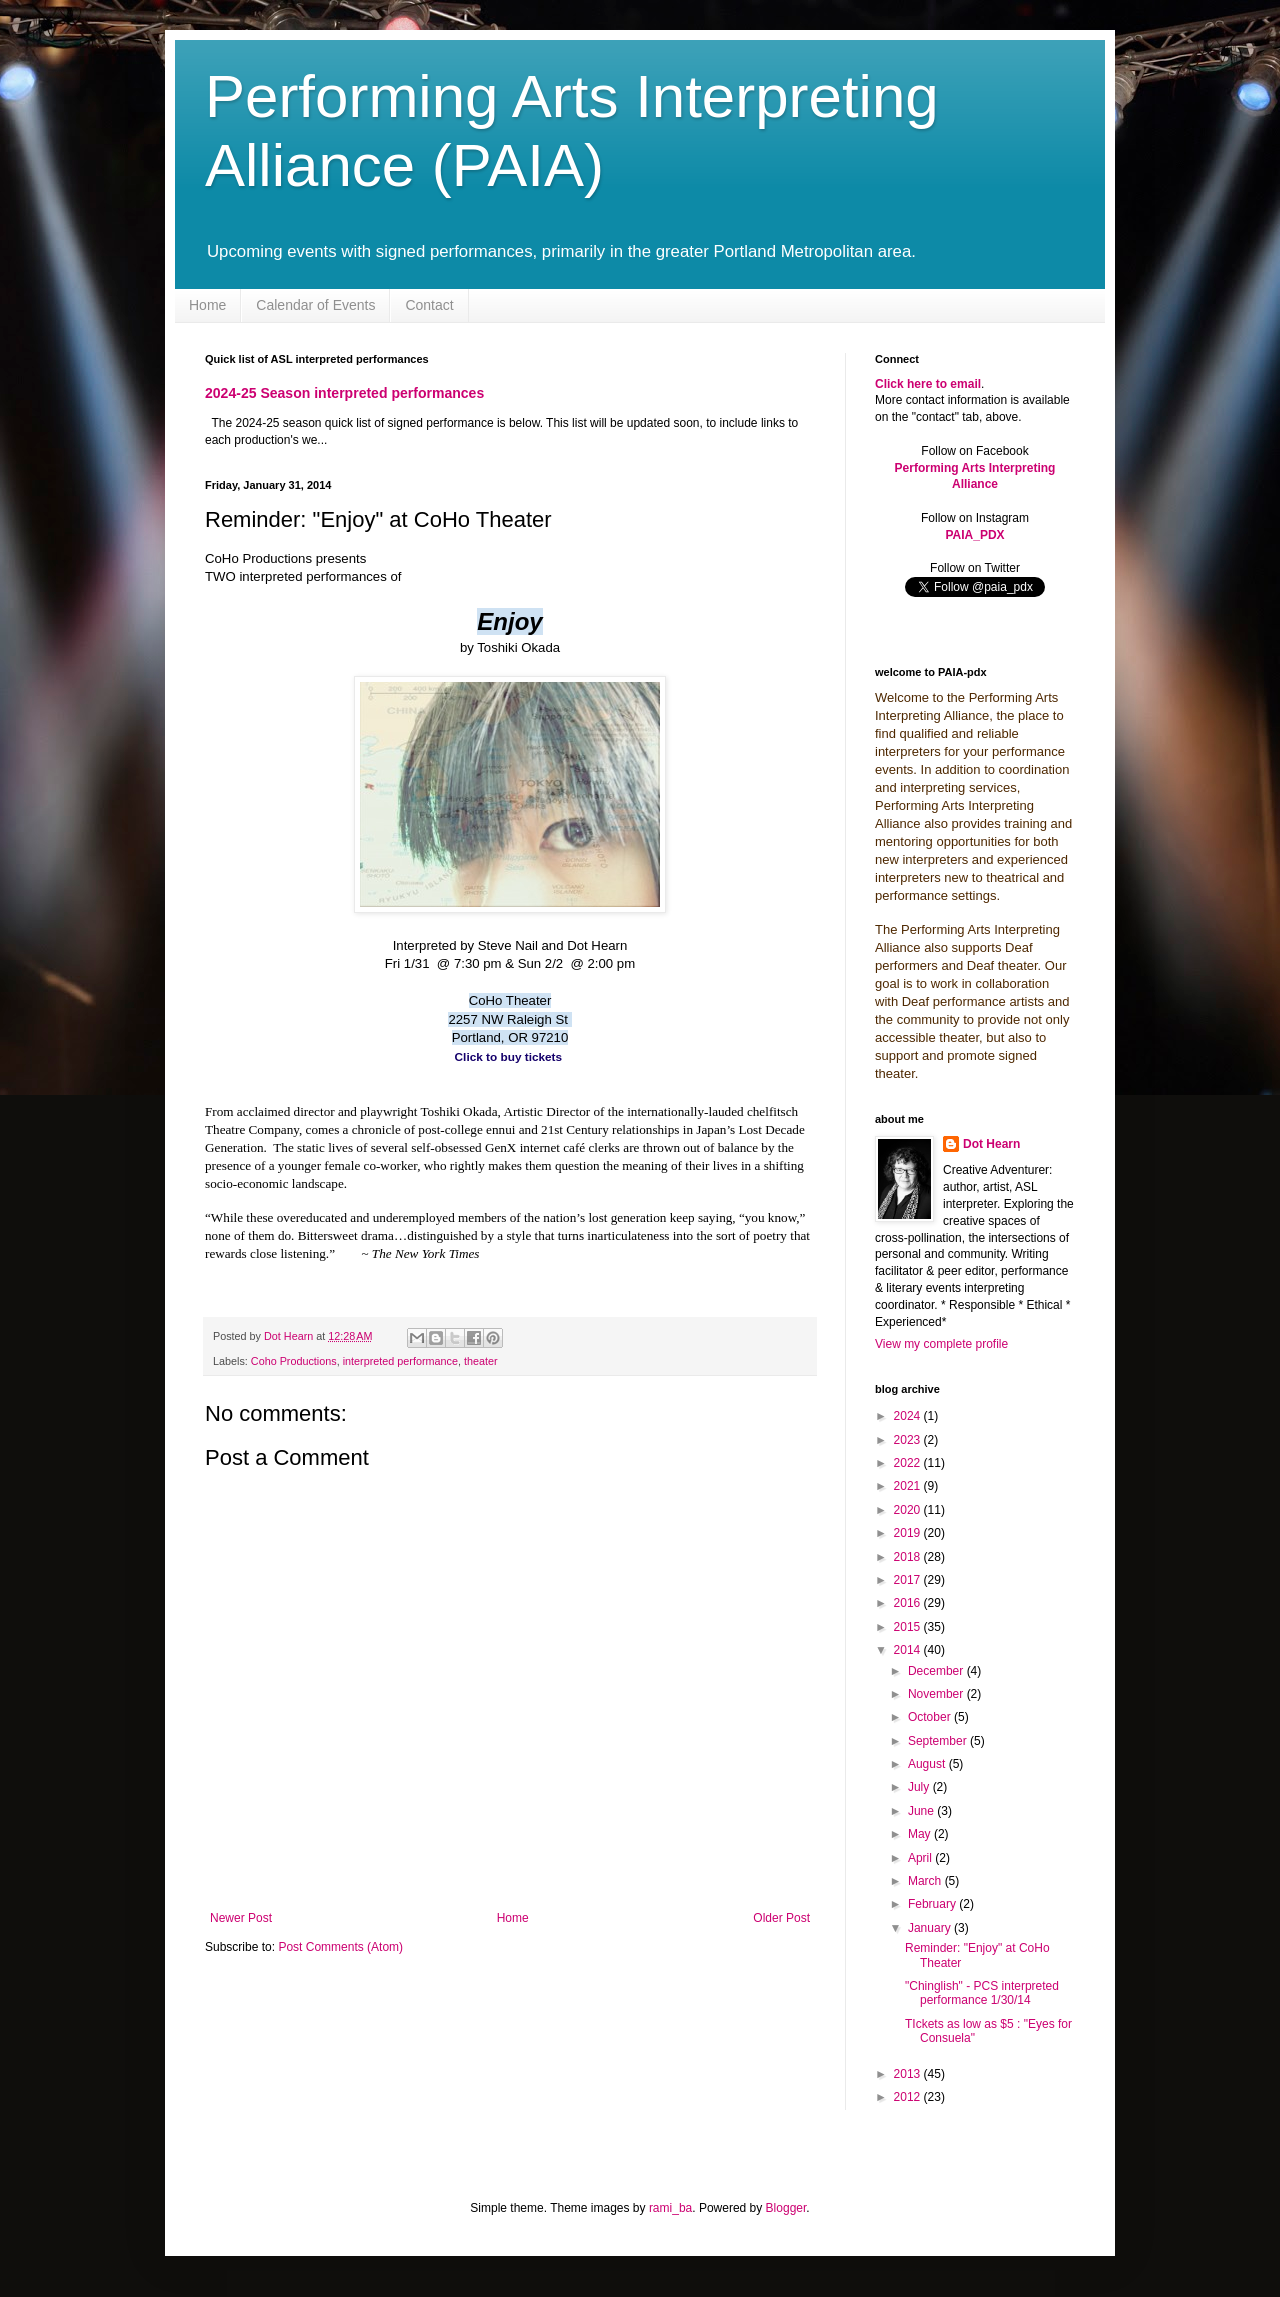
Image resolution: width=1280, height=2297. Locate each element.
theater (481, 1361)
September (939, 1741)
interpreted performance (400, 1361)
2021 (909, 1486)
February (933, 1904)
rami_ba (670, 2208)
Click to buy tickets (509, 1057)
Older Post (781, 1918)
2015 (909, 1627)
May (921, 1834)
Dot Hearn (991, 1144)
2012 (909, 2097)
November (937, 1694)
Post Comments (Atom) (340, 1947)
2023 (909, 1440)
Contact (429, 305)
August (928, 1764)
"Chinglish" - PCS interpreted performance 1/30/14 (982, 1993)
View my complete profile (941, 1344)
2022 (909, 1463)
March (926, 1881)
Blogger (786, 2208)
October (931, 1717)
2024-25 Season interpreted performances (344, 393)
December (937, 1671)
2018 (909, 1557)
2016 (909, 1603)
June (922, 1811)
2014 (909, 1650)
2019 (909, 1533)
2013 (909, 2074)
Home (207, 305)
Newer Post (241, 1918)
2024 (909, 1416)
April (921, 1858)
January (931, 1928)
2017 (909, 1580)
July (920, 1787)
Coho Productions (294, 1361)
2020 (909, 1510)
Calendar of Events (315, 305)
